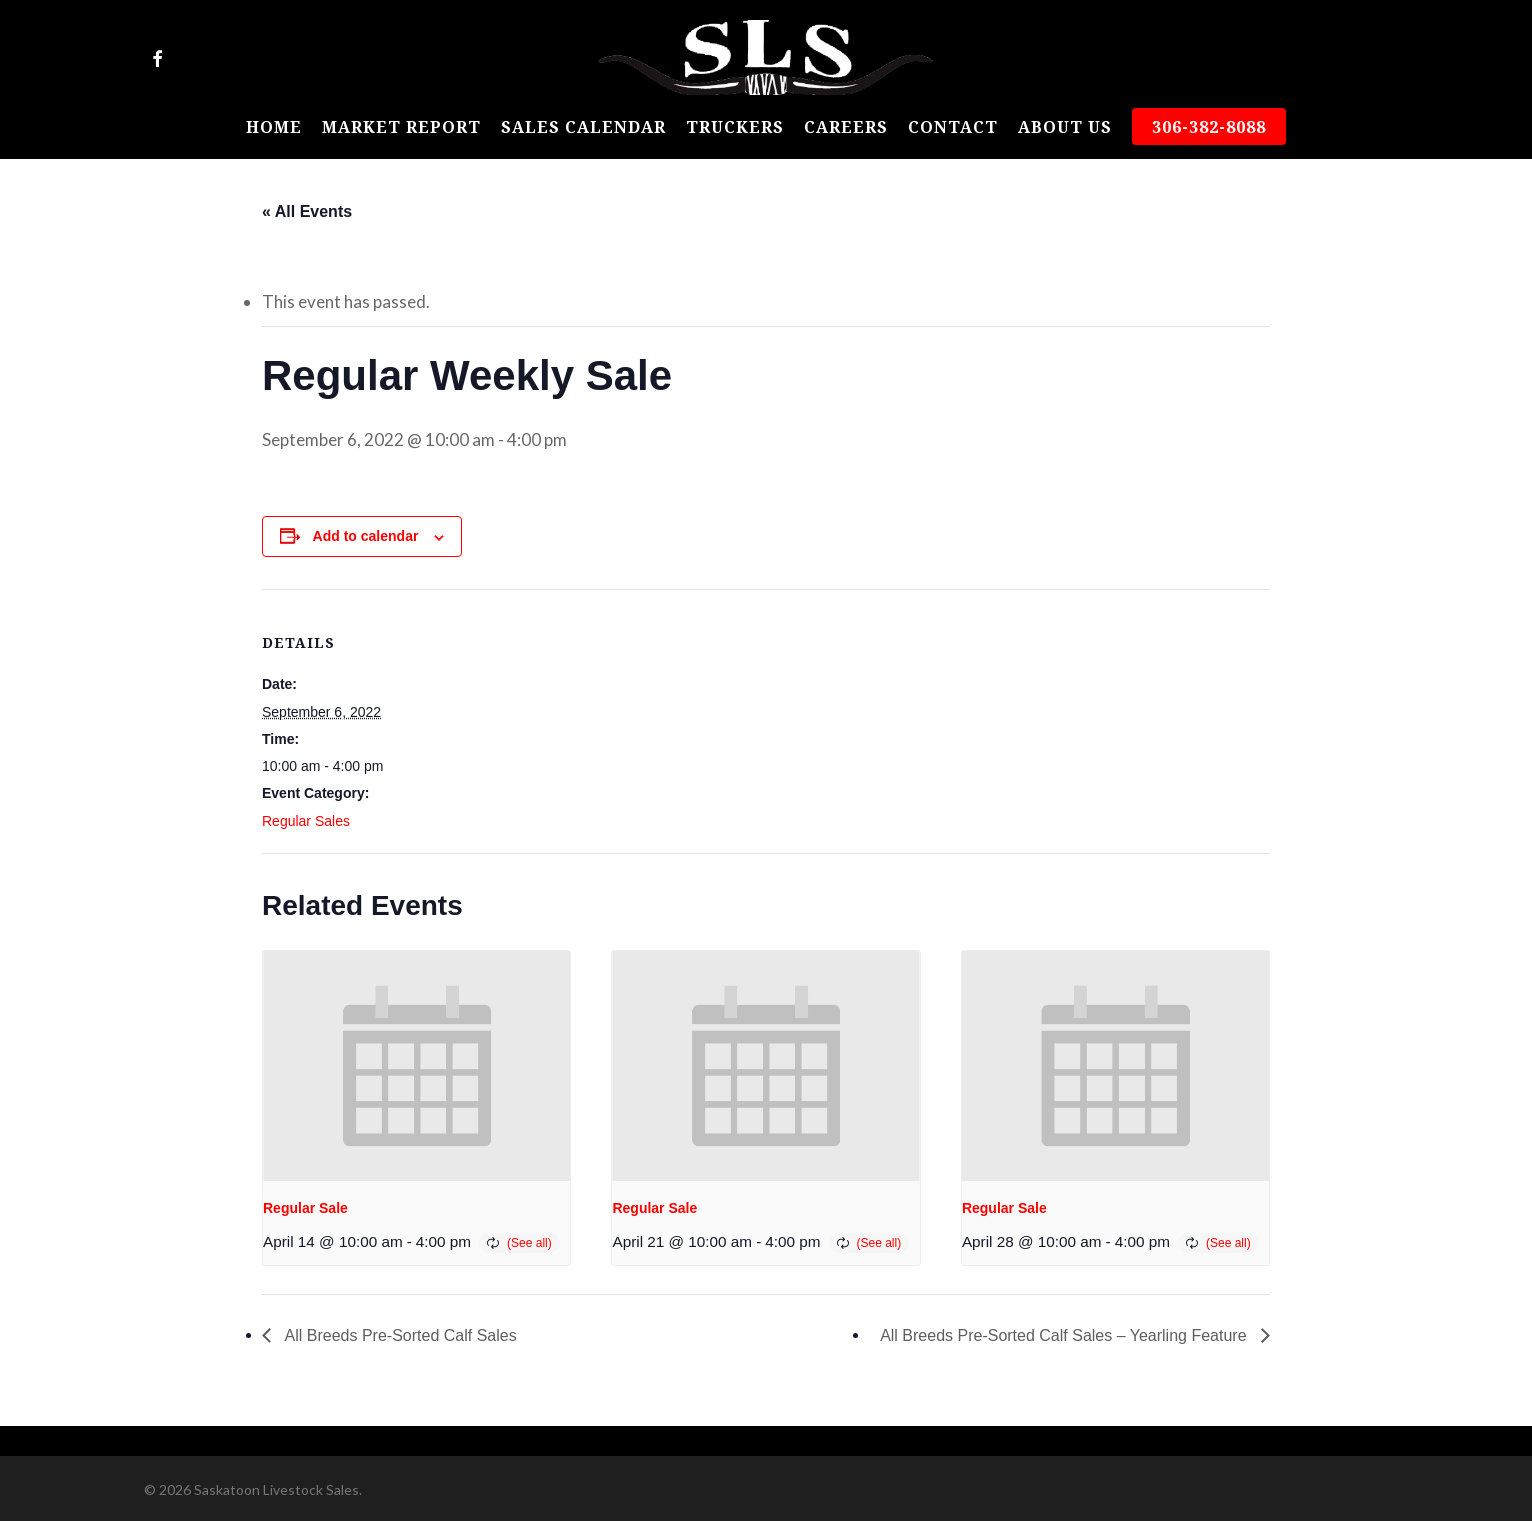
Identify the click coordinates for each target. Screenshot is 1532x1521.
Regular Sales (306, 821)
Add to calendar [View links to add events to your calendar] (366, 536)
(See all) (529, 1243)
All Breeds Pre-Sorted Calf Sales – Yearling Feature (1065, 1335)
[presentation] (416, 1066)
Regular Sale (305, 1208)
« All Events (307, 211)
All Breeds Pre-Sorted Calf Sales (399, 1335)
